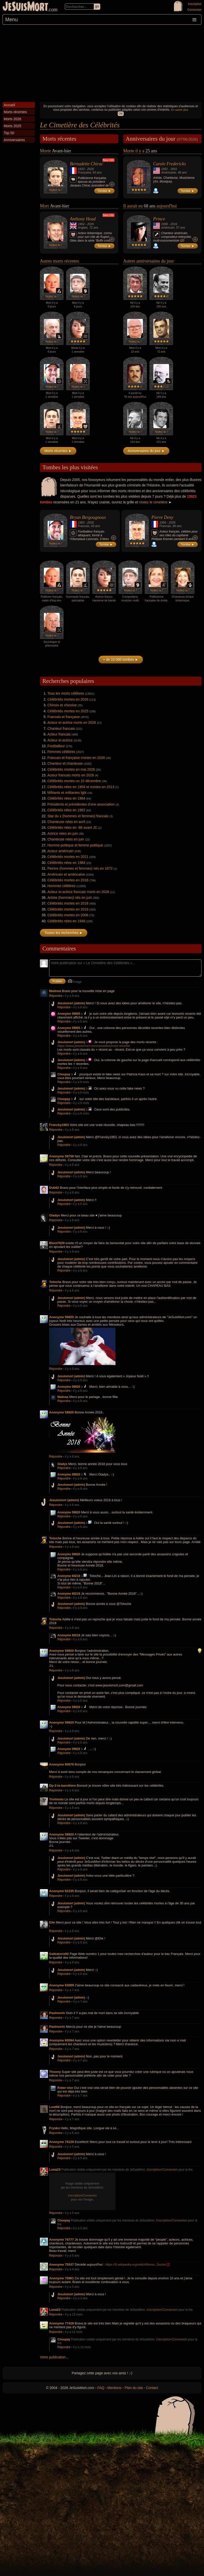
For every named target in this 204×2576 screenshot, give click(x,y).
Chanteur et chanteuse (65, 763)
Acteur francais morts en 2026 (70, 775)
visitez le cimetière (153, 502)
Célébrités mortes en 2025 (67, 711)
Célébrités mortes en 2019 (67, 909)
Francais (83, 526)
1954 (81, 224)
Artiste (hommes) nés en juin (69, 898)
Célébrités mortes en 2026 (67, 699)
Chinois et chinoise (62, 705)
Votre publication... (54, 2357)
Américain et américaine (66, 874)
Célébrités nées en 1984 (66, 863)
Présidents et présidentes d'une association (81, 804)
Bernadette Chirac (86, 163)
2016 (173, 224)
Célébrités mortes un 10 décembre (74, 781)
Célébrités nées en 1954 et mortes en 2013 (80, 787)
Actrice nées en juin (62, 833)
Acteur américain (60, 851)
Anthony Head (83, 218)
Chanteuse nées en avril (66, 822)
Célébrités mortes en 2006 (67, 915)
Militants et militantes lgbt (66, 793)
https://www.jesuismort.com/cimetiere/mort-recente (93, 1046)
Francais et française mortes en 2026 (76, 758)
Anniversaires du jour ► (146, 451)
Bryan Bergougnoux (88, 517)
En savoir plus (179, 109)
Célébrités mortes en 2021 (67, 857)
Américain (167, 227)
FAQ (100, 2388)
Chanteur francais (61, 729)
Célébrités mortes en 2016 (67, 880)
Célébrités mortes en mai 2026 (71, 769)
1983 (81, 522)
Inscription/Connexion (162, 2169)
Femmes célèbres (61, 752)
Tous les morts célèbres (65, 693)
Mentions (114, 2388)
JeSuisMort (25, 6)
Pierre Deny (162, 517)
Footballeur (56, 746)
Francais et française (63, 717)
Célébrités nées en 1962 (66, 810)
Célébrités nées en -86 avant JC (72, 827)
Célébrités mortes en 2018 (67, 903)
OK (120, 113)
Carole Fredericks (169, 163)
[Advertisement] (102, 62)
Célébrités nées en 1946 (66, 921)
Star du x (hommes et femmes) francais (77, 816)
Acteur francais (59, 734)
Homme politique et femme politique (75, 845)
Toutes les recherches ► (63, 933)
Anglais (83, 227)
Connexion (194, 9)
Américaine (168, 172)
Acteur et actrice (60, 740)
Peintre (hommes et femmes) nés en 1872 (79, 868)
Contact (152, 2388)
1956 (162, 522)
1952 (164, 169)
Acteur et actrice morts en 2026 (71, 723)
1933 (81, 169)
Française (84, 172)
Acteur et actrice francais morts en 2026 (78, 892)
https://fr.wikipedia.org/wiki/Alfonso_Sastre (135, 2264)
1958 (164, 224)
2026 (90, 169)
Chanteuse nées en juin (65, 839)
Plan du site (134, 2388)
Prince (159, 218)
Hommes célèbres (61, 886)
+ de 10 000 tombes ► (120, 659)
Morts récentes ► (58, 451)
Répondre (55, 996)
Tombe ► (104, 191)
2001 (173, 169)
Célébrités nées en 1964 (66, 798)
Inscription (195, 4)
